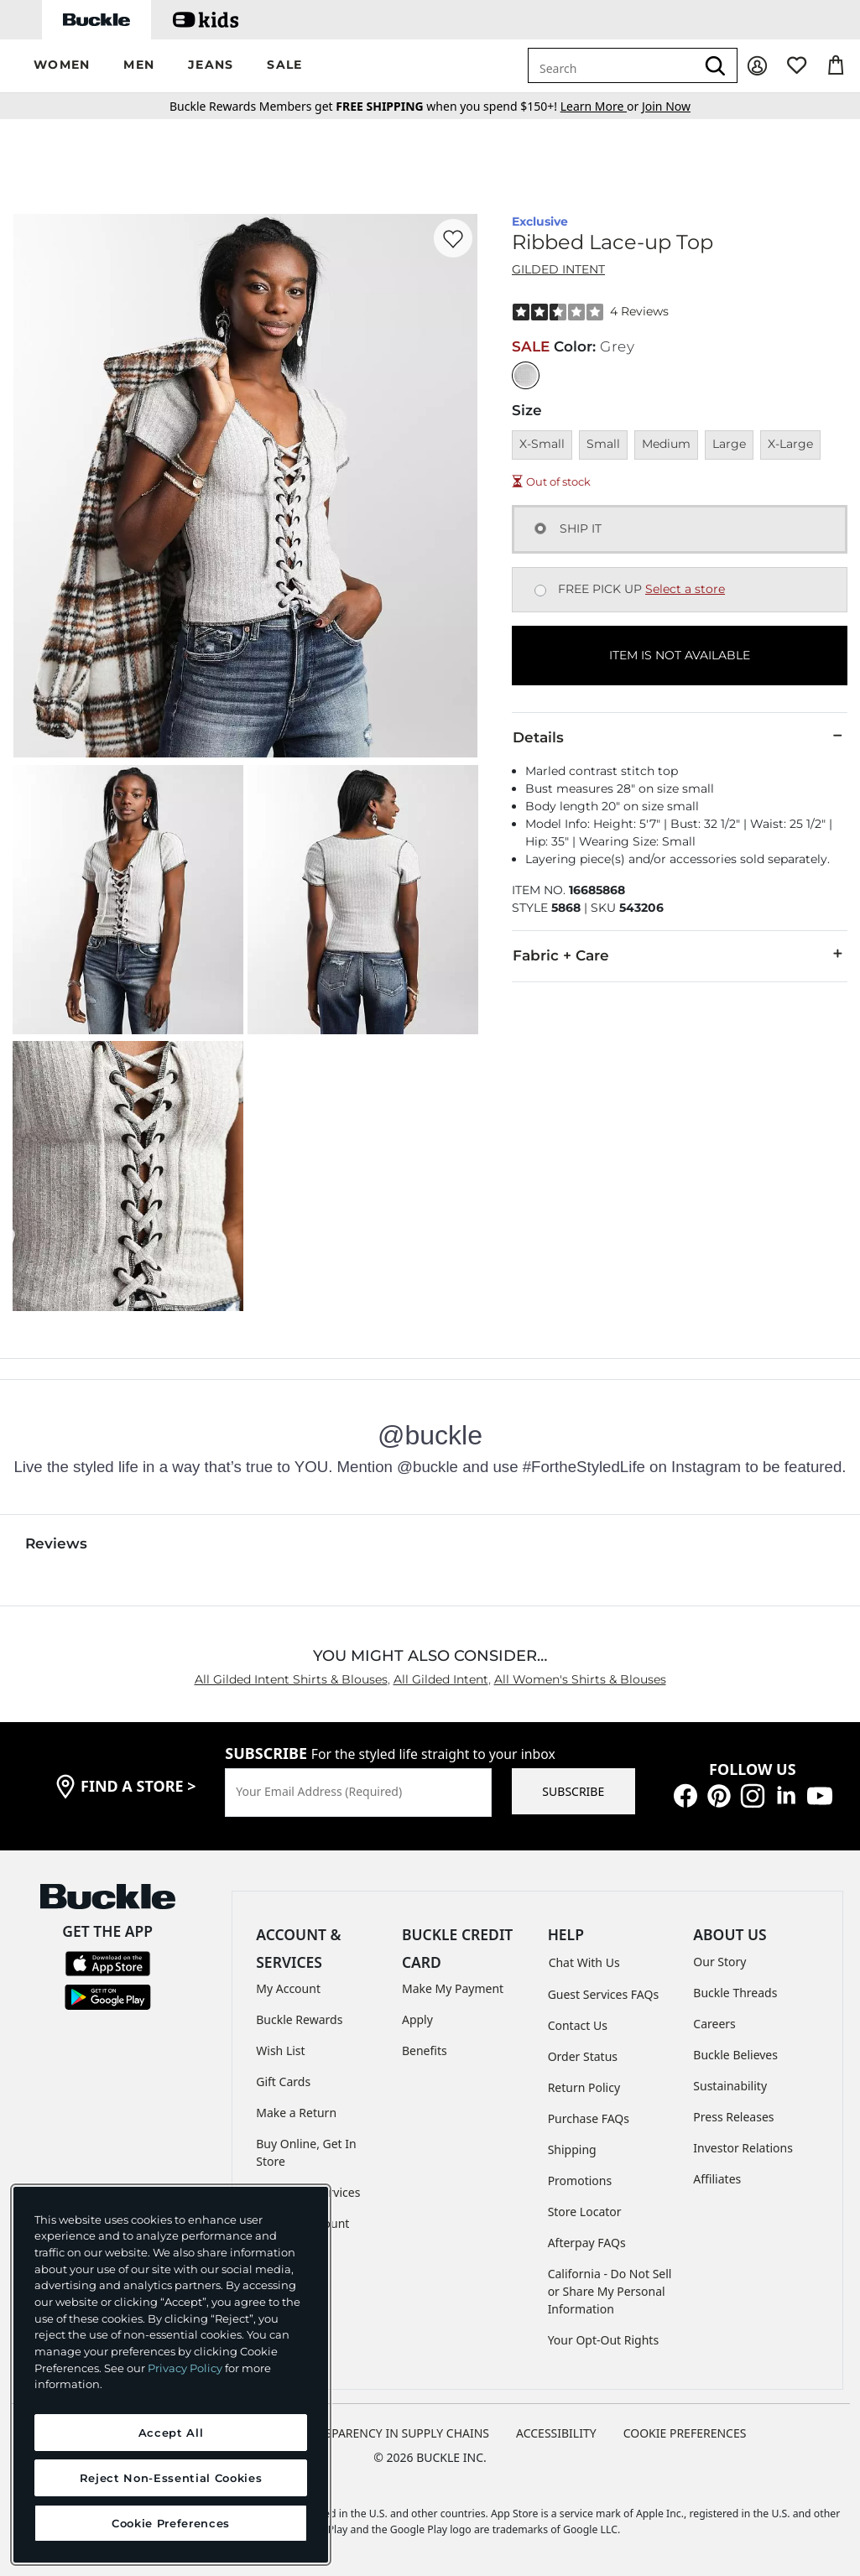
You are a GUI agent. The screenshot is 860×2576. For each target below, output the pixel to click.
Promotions (580, 2180)
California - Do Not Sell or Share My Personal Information (610, 2291)
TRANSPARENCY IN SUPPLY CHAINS (391, 2433)
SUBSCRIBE (573, 1791)
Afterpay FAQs (587, 2243)
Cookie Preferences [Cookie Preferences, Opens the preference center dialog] (171, 2523)
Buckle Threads (735, 1993)
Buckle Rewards (299, 2019)
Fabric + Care (680, 954)
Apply (417, 2019)
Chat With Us (584, 1962)
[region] (170, 2375)
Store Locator (585, 2212)
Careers (714, 2024)
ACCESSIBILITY (556, 2433)
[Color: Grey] (525, 375)
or (601, 106)
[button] (62, 66)
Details (680, 736)
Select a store (685, 588)
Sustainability (730, 2086)
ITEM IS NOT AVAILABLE (679, 655)
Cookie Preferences (685, 2433)
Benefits (424, 2050)
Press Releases (733, 2117)
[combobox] (612, 65)
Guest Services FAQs (603, 1994)
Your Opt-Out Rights (603, 2340)
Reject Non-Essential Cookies (171, 2478)
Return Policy (584, 2087)
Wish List (280, 2050)
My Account (288, 1988)
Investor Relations (743, 2148)
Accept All (171, 2432)
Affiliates (717, 2179)
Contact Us (577, 2025)
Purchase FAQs (588, 2118)
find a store (138, 1786)
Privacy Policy (185, 2368)
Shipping (572, 2149)
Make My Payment (452, 1988)
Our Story (719, 1962)
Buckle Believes (735, 2055)
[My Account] (757, 66)
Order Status (583, 2056)
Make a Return (296, 2113)
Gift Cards (283, 2081)
